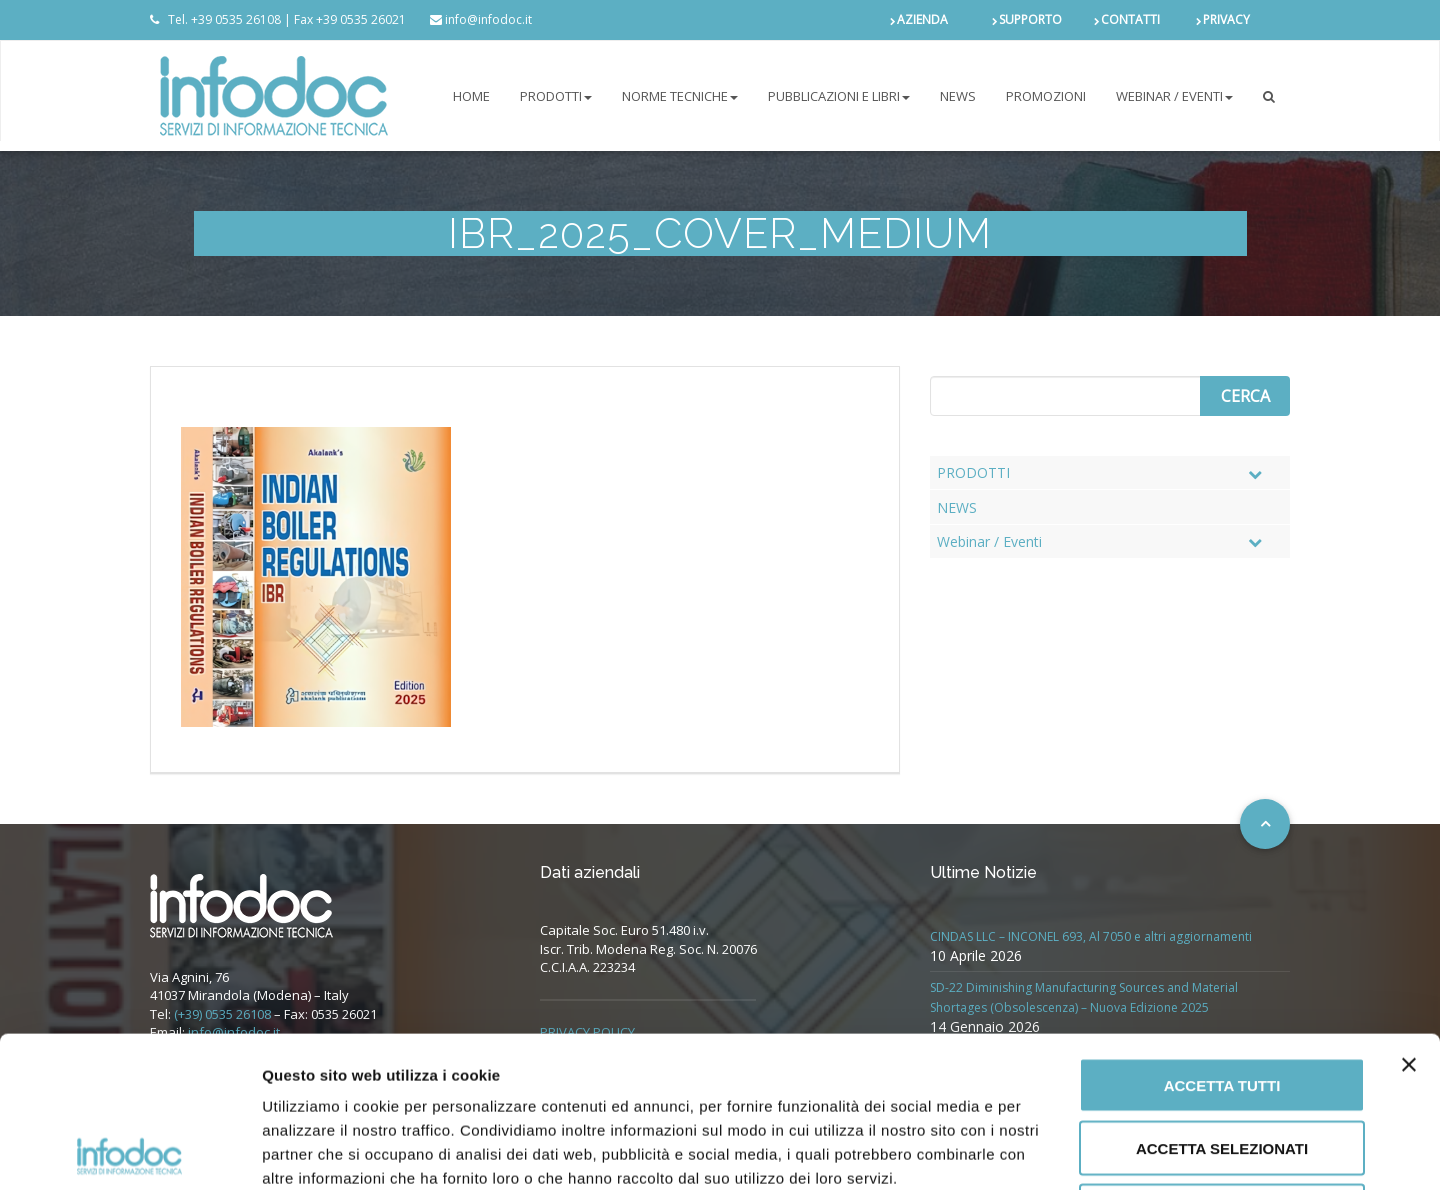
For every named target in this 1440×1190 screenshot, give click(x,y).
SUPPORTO (1030, 19)
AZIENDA (922, 19)
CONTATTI (1130, 19)
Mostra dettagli (1052, 1150)
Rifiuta (1222, 1060)
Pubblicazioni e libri (839, 96)
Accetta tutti (1222, 934)
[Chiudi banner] (1409, 914)
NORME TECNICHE (680, 96)
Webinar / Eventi (1174, 96)
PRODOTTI (556, 96)
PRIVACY (1226, 19)
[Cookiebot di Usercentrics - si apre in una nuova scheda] (129, 1151)
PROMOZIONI (1046, 96)
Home (471, 96)
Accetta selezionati (1222, 997)
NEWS (958, 96)
